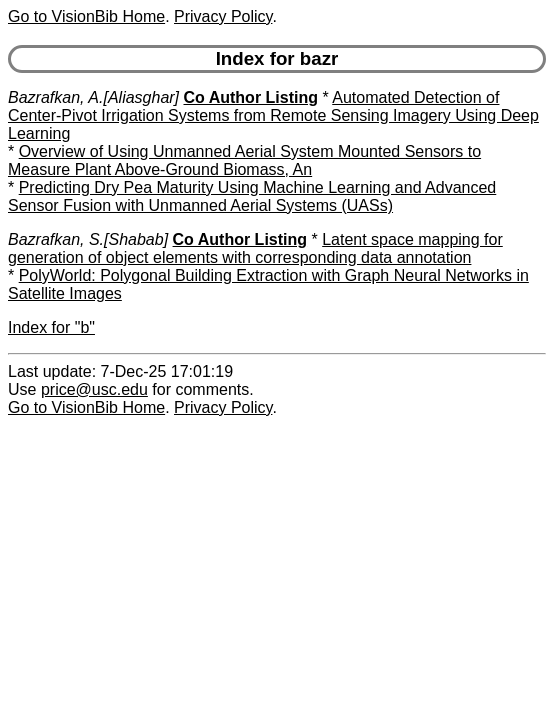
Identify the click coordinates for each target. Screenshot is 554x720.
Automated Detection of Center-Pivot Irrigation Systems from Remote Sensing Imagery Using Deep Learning (273, 115)
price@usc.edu (94, 389)
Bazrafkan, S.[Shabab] (88, 239)
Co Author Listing (251, 97)
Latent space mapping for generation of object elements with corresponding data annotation (255, 248)
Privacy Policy (223, 16)
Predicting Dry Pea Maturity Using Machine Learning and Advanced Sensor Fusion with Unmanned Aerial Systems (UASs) (252, 196)
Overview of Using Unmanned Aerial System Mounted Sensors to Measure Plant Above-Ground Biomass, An (244, 160)
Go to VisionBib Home (86, 16)
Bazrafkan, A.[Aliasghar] (93, 97)
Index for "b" (51, 327)
